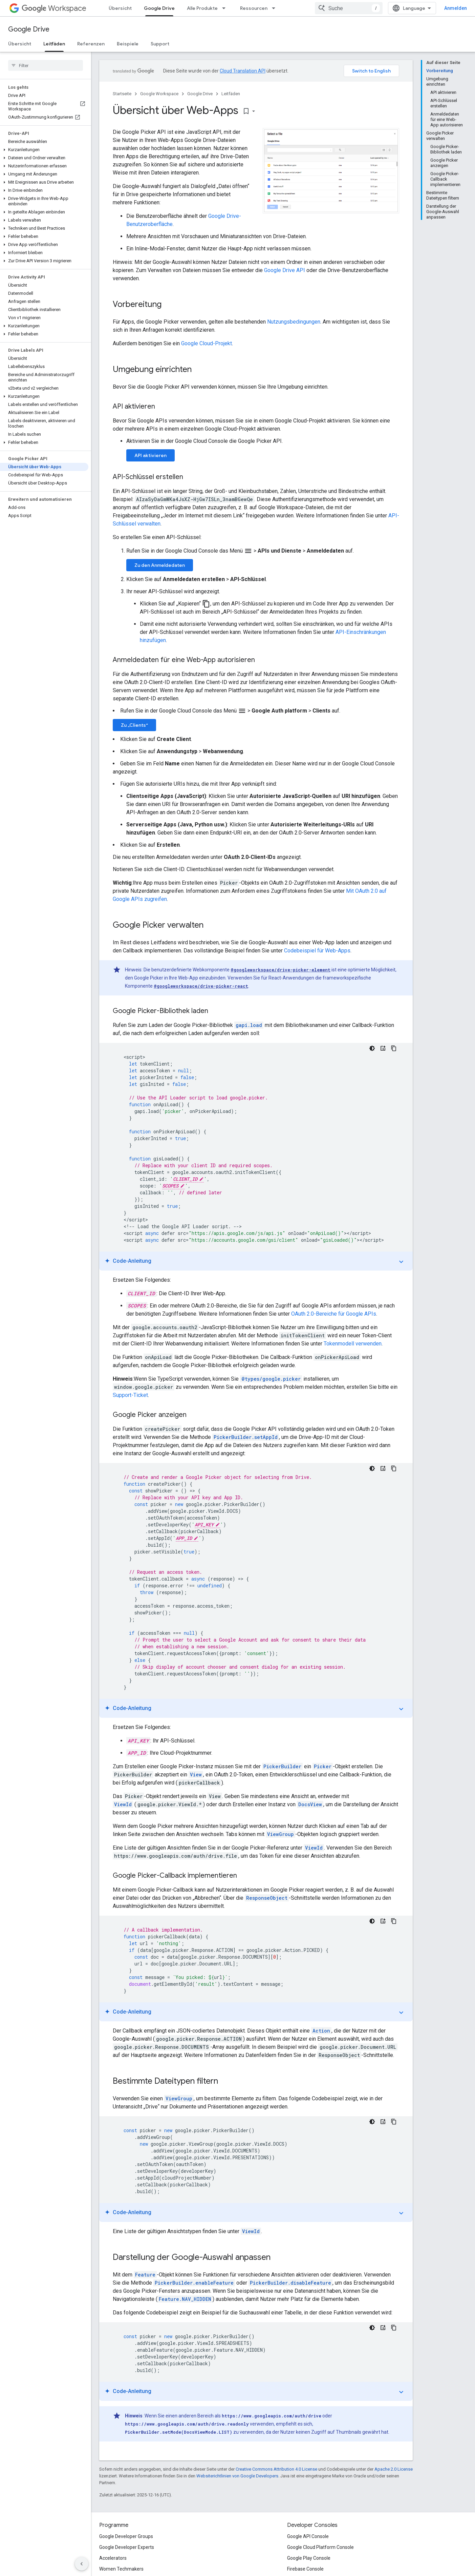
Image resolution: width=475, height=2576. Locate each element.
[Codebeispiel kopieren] (393, 1048)
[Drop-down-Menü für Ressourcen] (275, 8)
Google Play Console (308, 2558)
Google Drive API (284, 270)
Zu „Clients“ (134, 725)
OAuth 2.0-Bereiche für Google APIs (333, 1314)
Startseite (122, 93)
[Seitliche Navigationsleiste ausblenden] (81, 2564)
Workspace (54, 8)
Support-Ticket (130, 1395)
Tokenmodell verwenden (353, 1343)
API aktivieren (150, 455)
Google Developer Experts (126, 2547)
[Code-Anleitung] (382, 1048)
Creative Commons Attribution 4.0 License (276, 2469)
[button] (44, 150)
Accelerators (113, 2558)
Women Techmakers (121, 2569)
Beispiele (127, 44)
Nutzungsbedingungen (293, 321)
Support (160, 44)
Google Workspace (159, 93)
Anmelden (455, 8)
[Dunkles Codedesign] (372, 1048)
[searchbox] (45, 65)
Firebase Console (305, 2569)
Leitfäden (230, 93)
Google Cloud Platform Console (320, 2547)
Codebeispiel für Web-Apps (317, 950)
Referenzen (91, 44)
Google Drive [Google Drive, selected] (159, 8)
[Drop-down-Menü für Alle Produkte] (226, 8)
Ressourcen (253, 8)
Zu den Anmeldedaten (159, 565)
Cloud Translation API (242, 71)
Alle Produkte (202, 8)
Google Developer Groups (126, 2536)
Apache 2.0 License (393, 2469)
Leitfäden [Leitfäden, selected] (54, 44)
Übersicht (120, 8)
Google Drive (28, 29)
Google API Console (308, 2536)
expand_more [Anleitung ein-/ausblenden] (401, 1262)
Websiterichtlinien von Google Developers (237, 2475)
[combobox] (349, 8)
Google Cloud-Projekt (206, 343)
